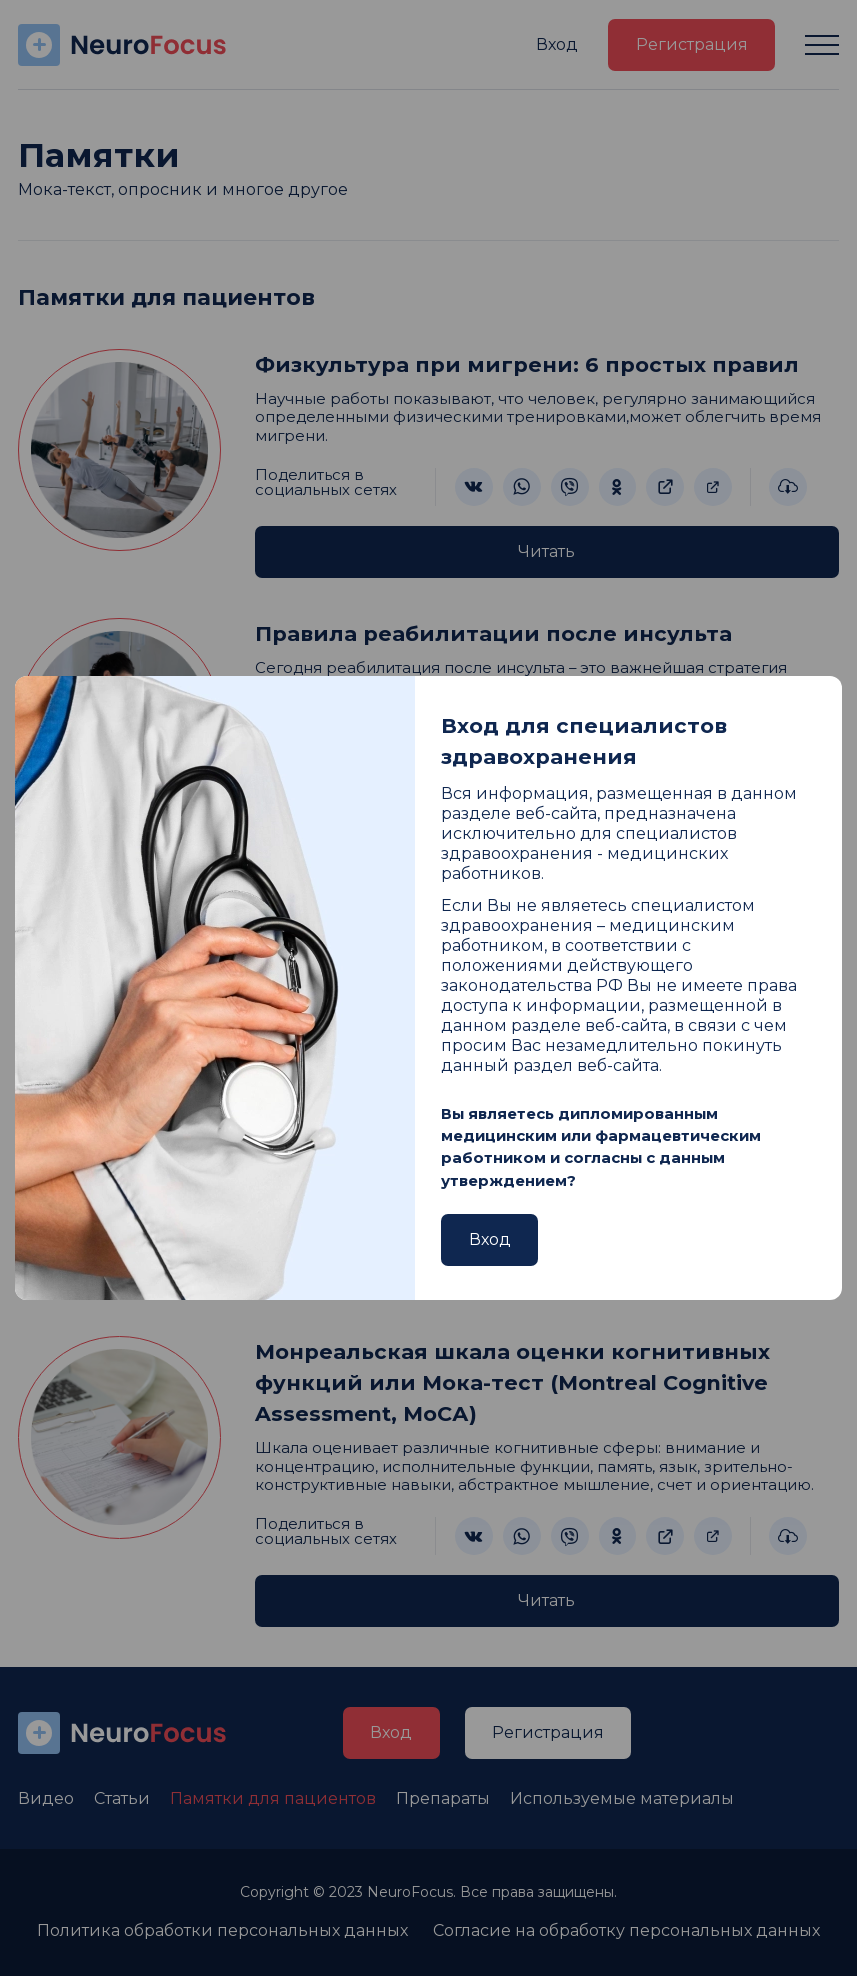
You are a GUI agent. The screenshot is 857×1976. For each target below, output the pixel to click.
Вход (490, 1239)
